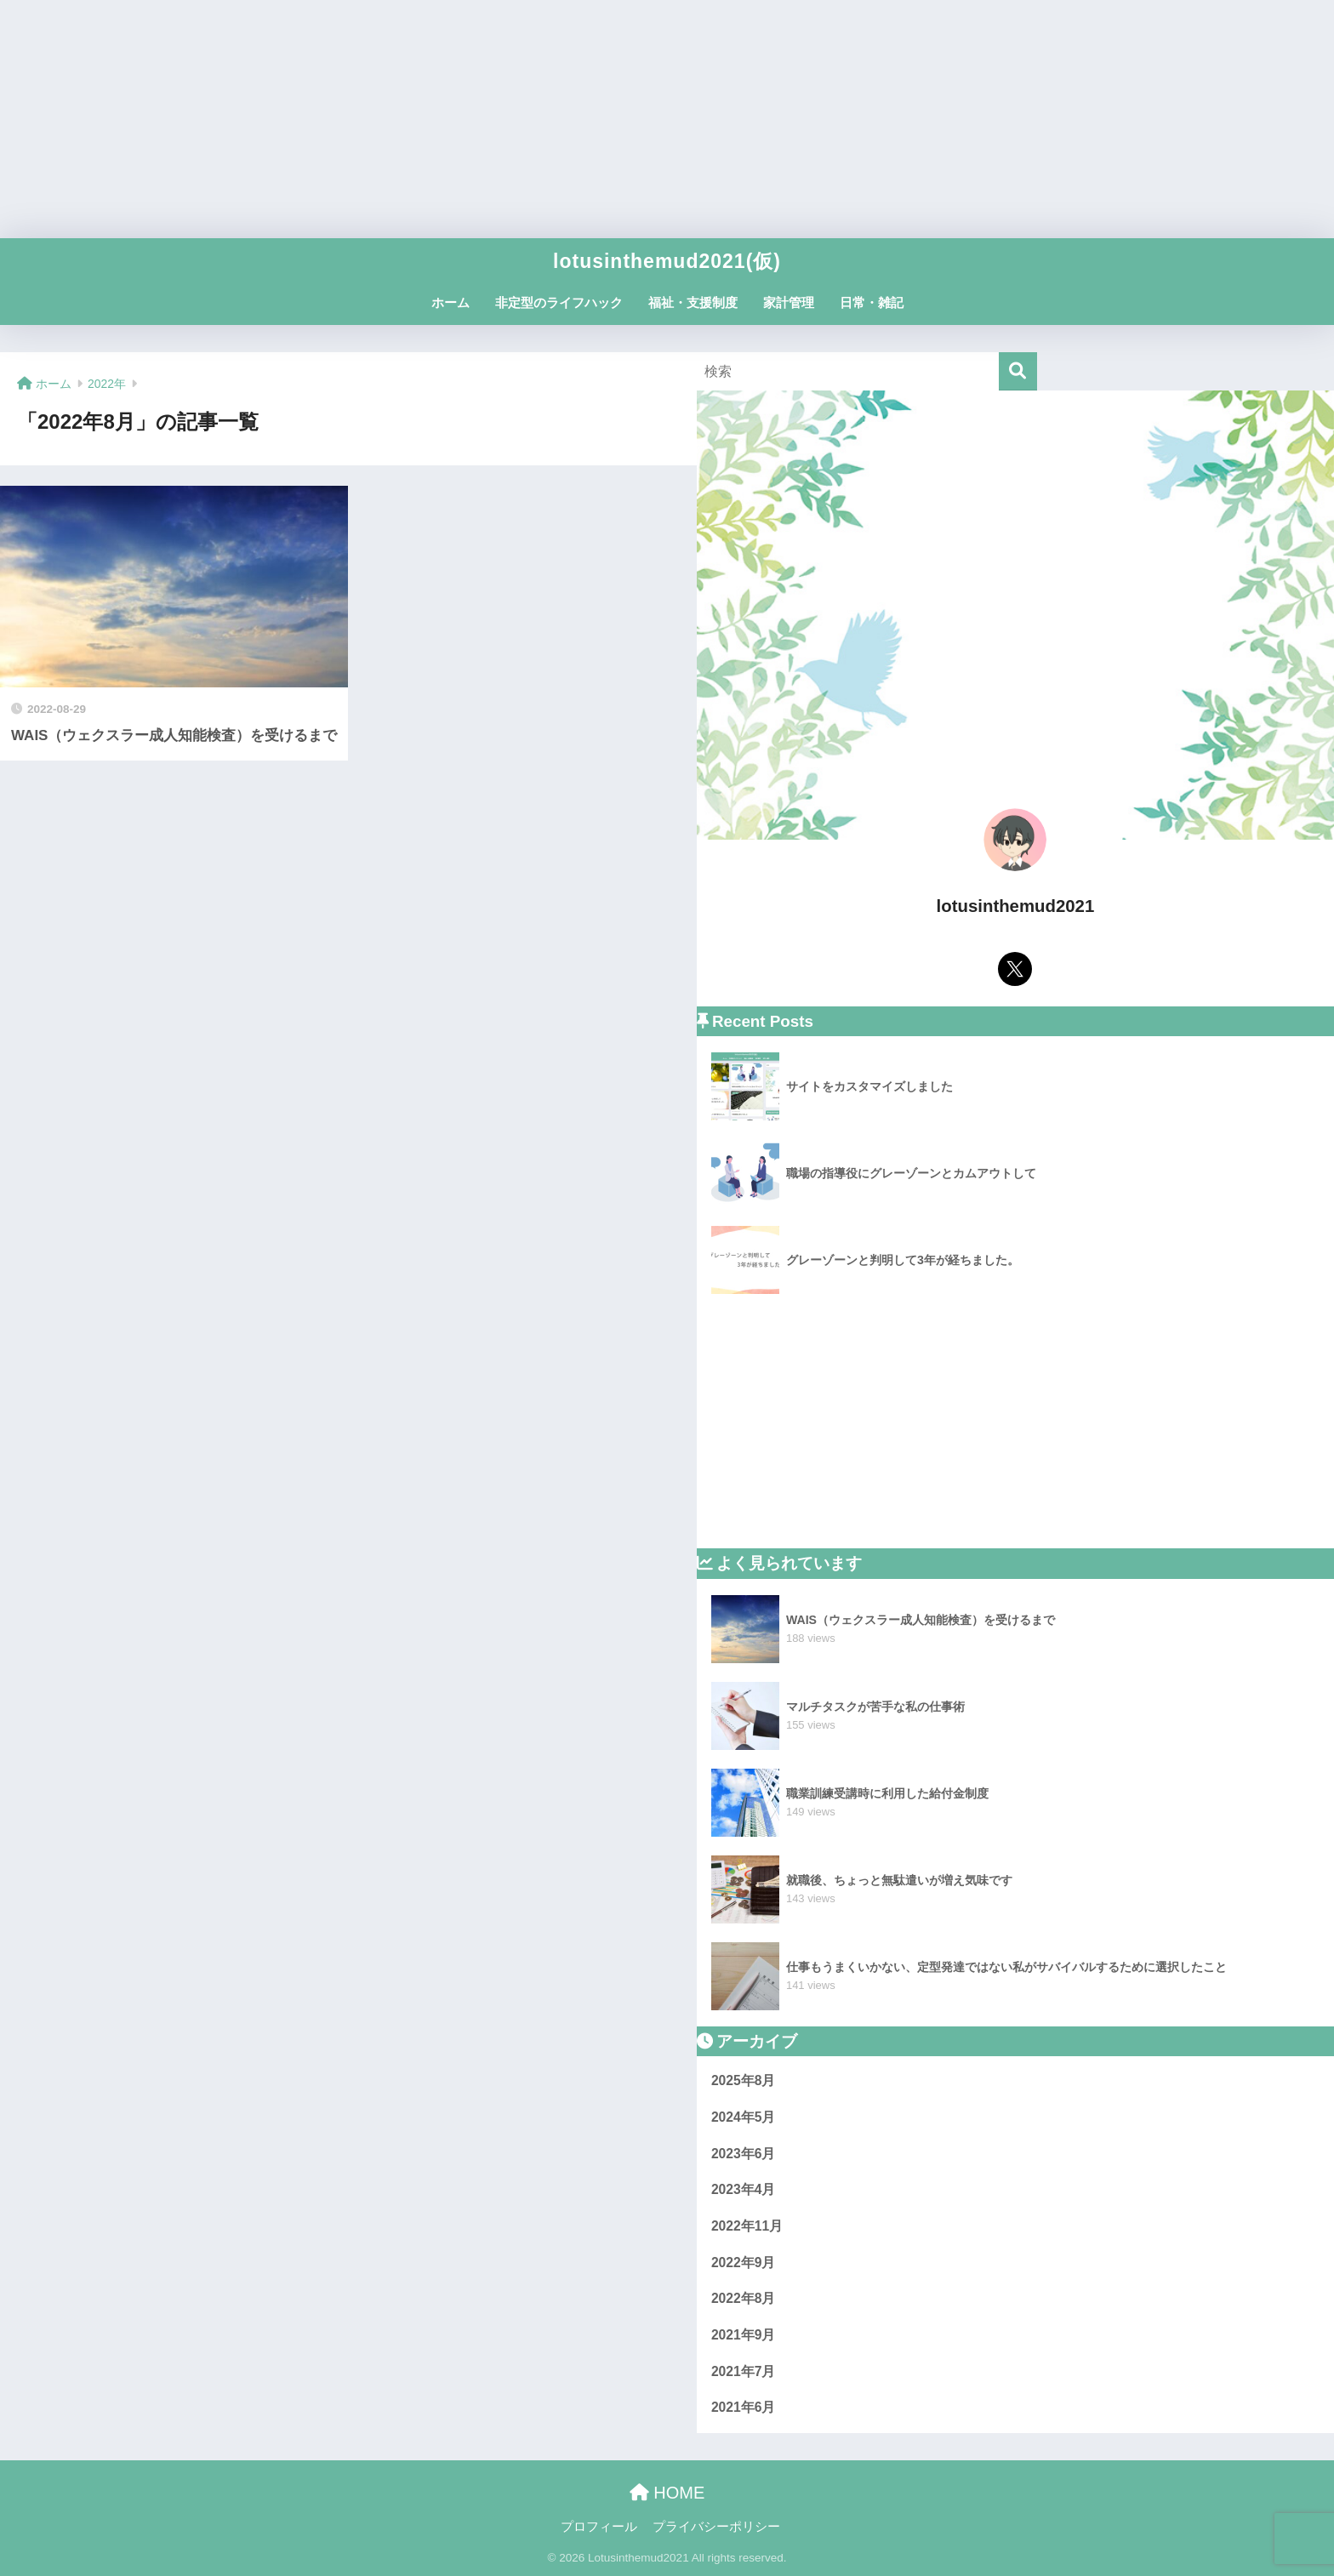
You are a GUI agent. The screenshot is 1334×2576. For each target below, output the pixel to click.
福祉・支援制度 (693, 302)
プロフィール (599, 2526)
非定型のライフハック (559, 302)
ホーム (450, 302)
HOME (667, 2492)
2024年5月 (743, 2117)
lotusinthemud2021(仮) (667, 261)
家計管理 (788, 302)
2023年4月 (743, 2189)
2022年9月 (743, 2262)
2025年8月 (743, 2080)
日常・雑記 (872, 302)
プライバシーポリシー (716, 2526)
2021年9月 (743, 2335)
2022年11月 (747, 2226)
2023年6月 (743, 2153)
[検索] (1018, 371)
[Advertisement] (667, 119)
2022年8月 (743, 2298)
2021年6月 (743, 2407)
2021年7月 (743, 2371)
